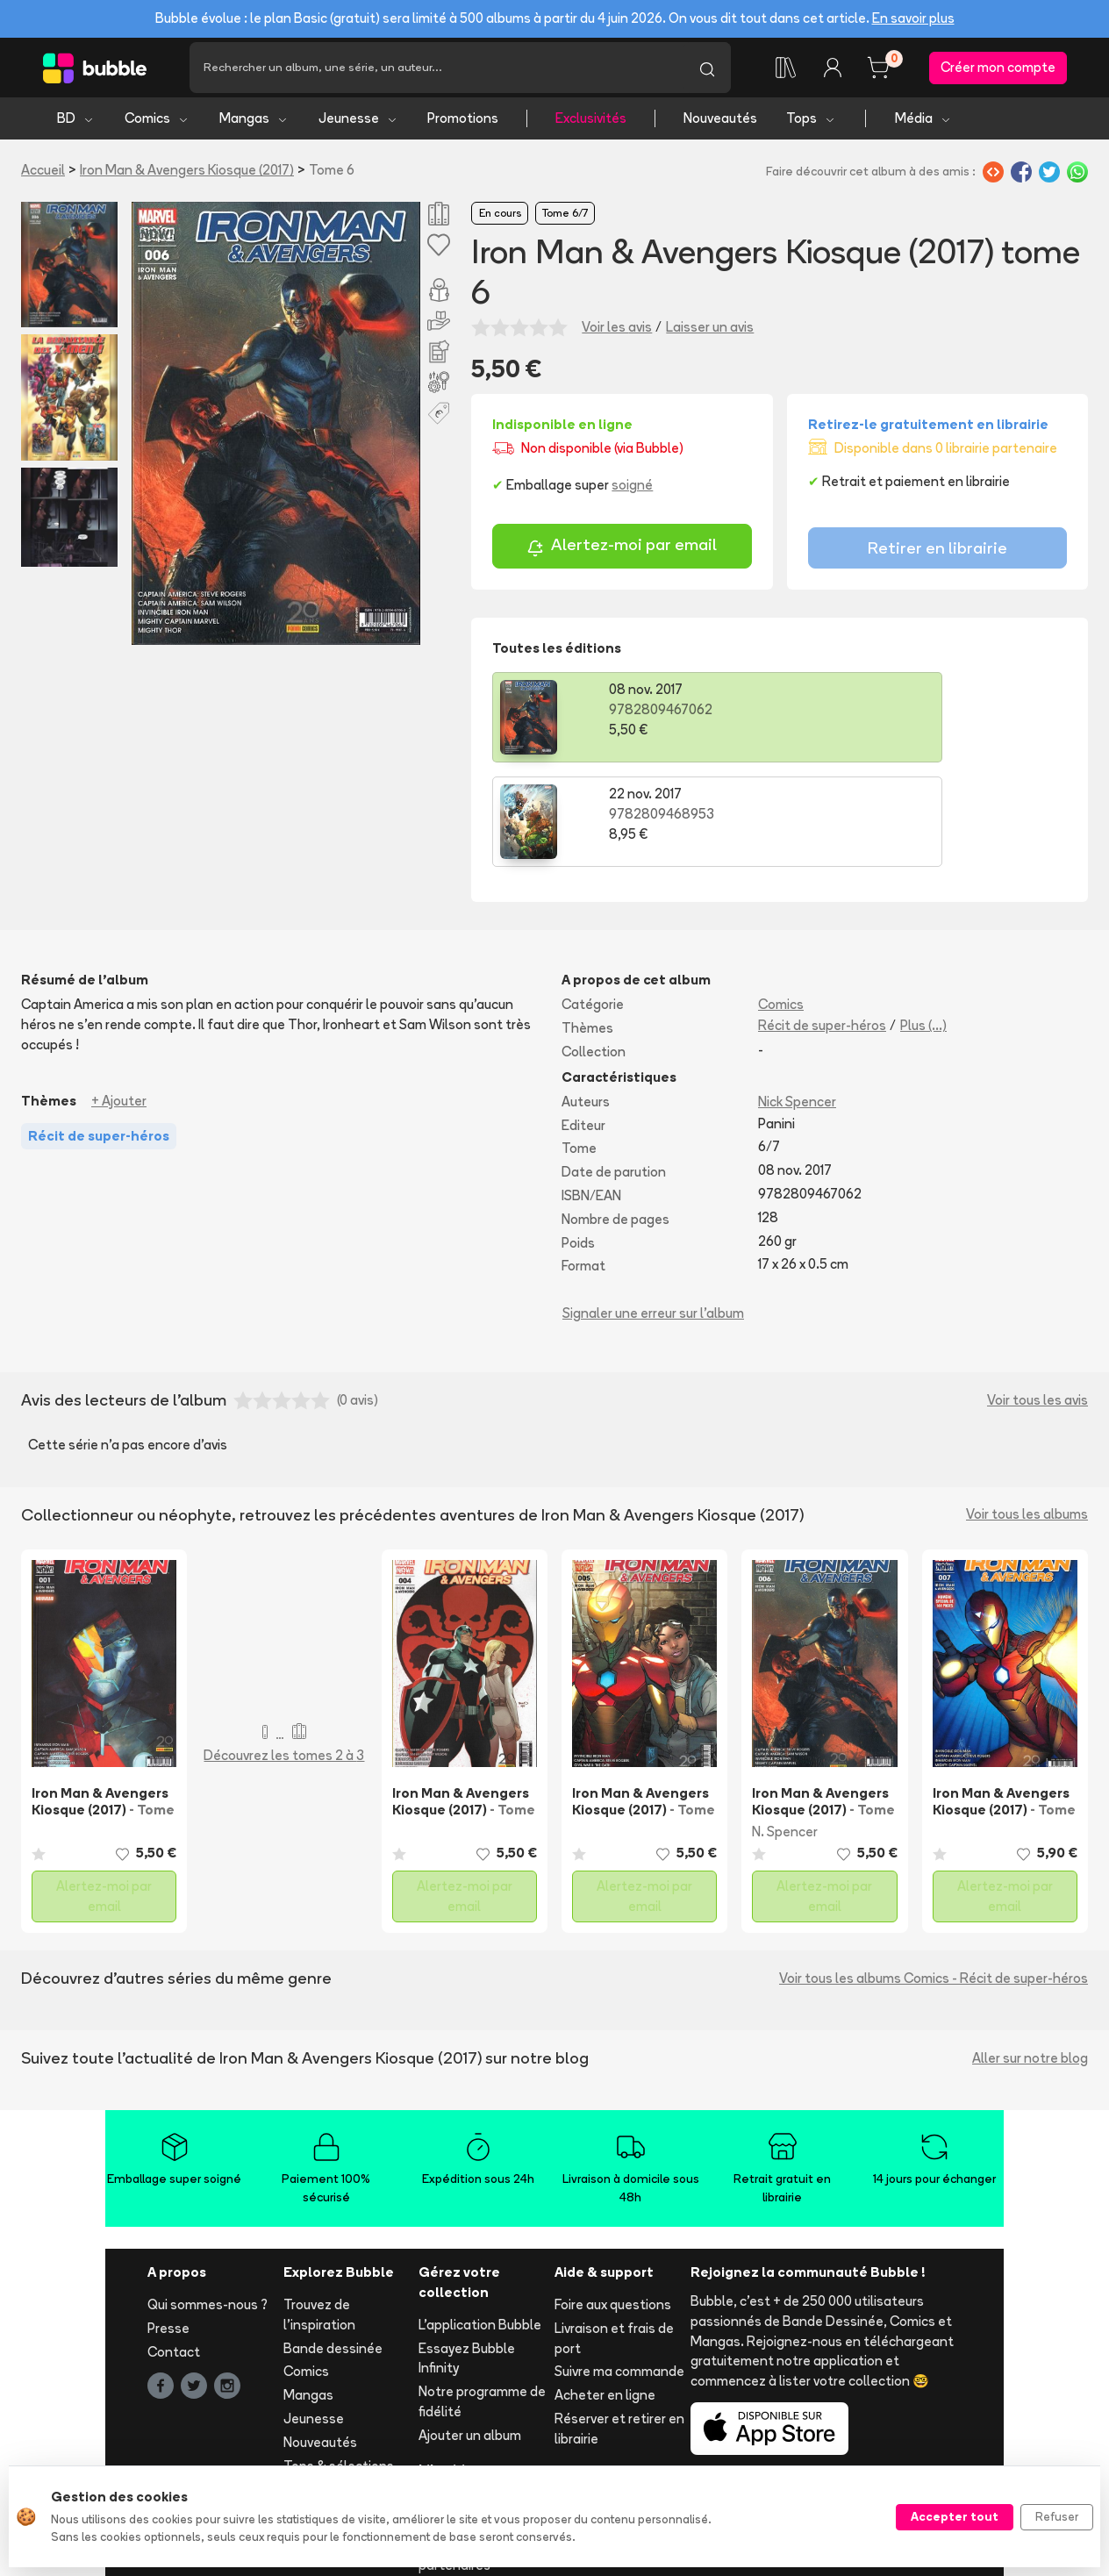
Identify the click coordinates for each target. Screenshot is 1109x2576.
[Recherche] (436, 70)
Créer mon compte (998, 69)
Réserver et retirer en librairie (619, 2329)
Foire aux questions (612, 2205)
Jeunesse (358, 123)
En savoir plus (913, 18)
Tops (811, 123)
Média (923, 123)
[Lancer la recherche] (707, 70)
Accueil (43, 175)
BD (76, 123)
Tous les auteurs (333, 2413)
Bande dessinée (333, 2248)
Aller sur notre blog (1030, 1958)
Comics (157, 123)
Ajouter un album (470, 2335)
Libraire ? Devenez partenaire (474, 2412)
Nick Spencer (797, 1001)
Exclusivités (590, 123)
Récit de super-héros (822, 926)
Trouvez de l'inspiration (319, 2215)
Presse (168, 2228)
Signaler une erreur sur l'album (653, 1214)
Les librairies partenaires (456, 2455)
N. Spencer (785, 1732)
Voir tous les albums (1027, 1414)
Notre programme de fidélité (482, 2302)
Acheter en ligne (604, 2295)
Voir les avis (617, 332)
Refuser (1056, 2516)
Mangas (254, 123)
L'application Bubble (480, 2224)
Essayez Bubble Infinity (467, 2258)
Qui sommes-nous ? (207, 2205)
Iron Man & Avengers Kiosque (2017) (187, 175)
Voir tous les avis (1037, 1300)
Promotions (462, 123)
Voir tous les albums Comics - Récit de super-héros (933, 1879)
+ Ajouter (119, 1000)
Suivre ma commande (619, 2272)
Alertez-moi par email (621, 552)
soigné (632, 490)
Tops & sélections (338, 2366)
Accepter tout (954, 2516)
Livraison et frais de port (614, 2238)
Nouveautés (720, 123)
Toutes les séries (335, 2389)
